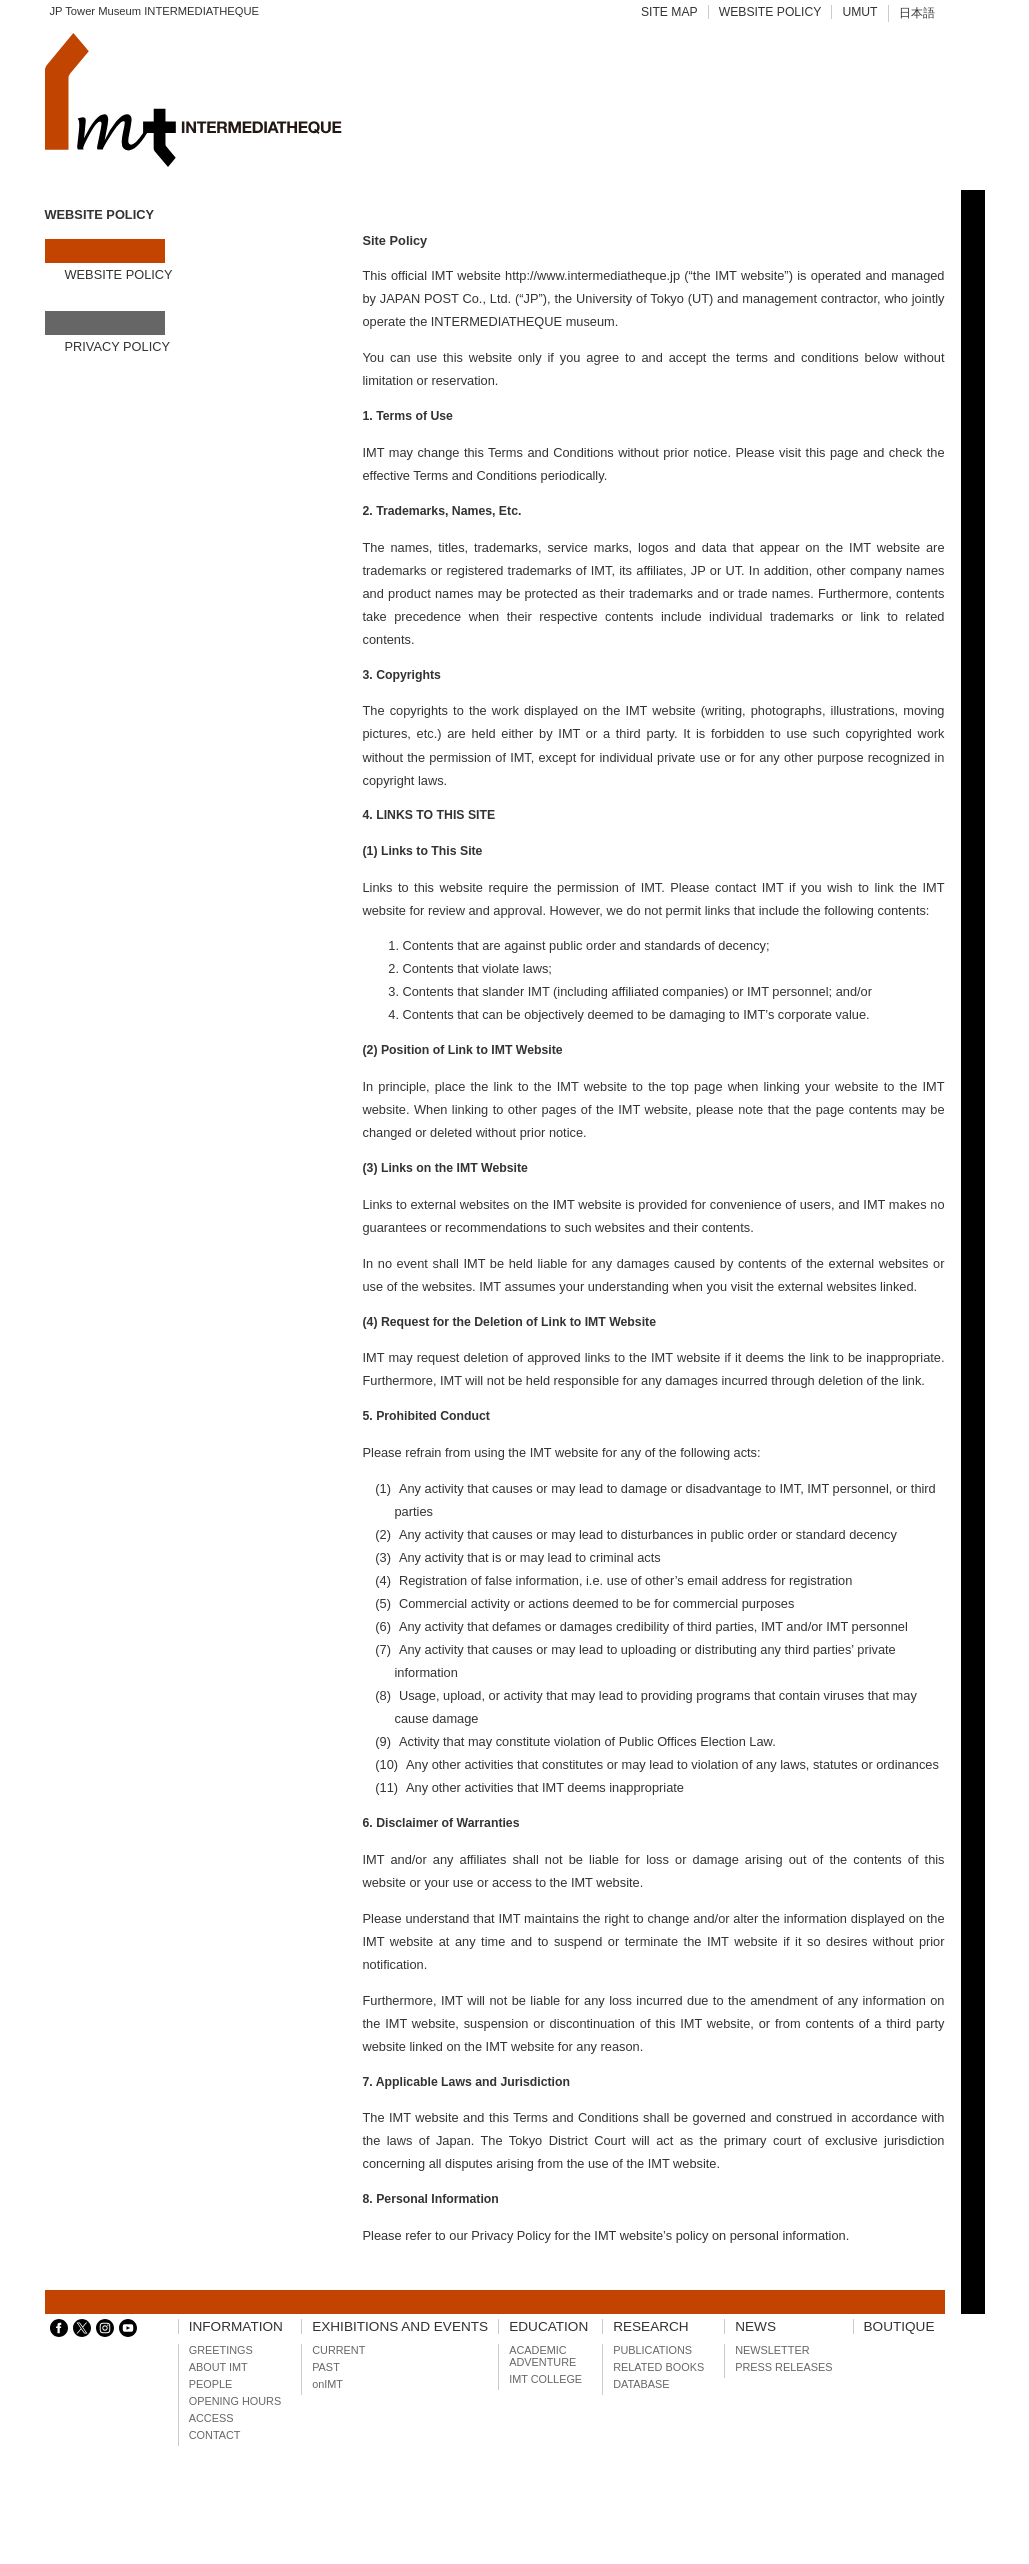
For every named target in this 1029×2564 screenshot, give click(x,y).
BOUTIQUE (899, 2326)
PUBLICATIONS (652, 2350)
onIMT (327, 2384)
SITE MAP (669, 12)
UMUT (859, 12)
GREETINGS (221, 2350)
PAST (326, 2367)
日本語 (917, 13)
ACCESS (211, 2418)
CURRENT (338, 2350)
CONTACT (215, 2435)
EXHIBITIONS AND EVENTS (400, 2326)
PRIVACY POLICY (118, 346)
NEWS (755, 2326)
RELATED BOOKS (658, 2367)
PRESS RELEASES (783, 2367)
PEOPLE (211, 2384)
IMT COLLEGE (545, 2379)
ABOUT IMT (218, 2367)
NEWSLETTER (772, 2350)
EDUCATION (548, 2326)
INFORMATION (236, 2326)
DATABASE (641, 2384)
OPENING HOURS (235, 2401)
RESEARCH (651, 2326)
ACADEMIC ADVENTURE (542, 2356)
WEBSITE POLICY (770, 12)
